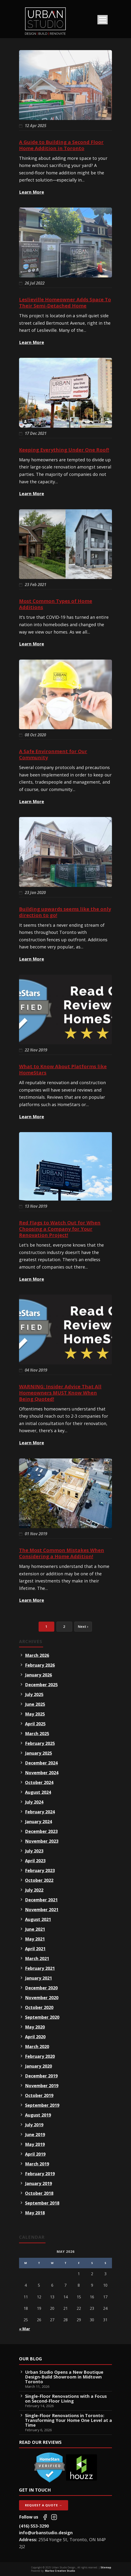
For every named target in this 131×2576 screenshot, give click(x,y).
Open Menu (102, 19)
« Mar (24, 2328)
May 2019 (35, 2144)
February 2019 (40, 2173)
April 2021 (35, 1949)
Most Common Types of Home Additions (55, 604)
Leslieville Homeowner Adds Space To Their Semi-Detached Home (65, 302)
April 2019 (35, 2154)
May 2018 (35, 2213)
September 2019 (42, 2105)
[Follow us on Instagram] (54, 2517)
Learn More (31, 192)
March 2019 (37, 2164)
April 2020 (35, 2037)
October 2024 (39, 1782)
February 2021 (40, 1968)
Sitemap (106, 2567)
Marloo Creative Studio (60, 2570)
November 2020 (41, 1997)
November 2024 (41, 1772)
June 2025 (35, 1704)
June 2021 (35, 1929)
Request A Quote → (43, 2505)
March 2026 (37, 1655)
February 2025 (40, 1743)
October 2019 (39, 2095)
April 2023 (35, 1860)
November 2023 (41, 1841)
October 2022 (39, 1880)
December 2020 (41, 1988)
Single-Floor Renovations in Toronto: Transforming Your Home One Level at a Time (68, 2420)
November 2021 (41, 1909)
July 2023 (34, 1851)
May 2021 (35, 1939)
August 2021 (38, 1919)
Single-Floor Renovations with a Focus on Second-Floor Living (66, 2398)
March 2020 (37, 2046)
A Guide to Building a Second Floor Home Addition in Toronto (61, 145)
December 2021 (41, 1900)
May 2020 (35, 2027)
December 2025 (41, 1684)
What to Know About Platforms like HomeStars (63, 1069)
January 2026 (38, 1675)
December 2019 (41, 2076)
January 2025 (38, 1753)
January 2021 (38, 1978)
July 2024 (34, 1802)
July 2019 (34, 2125)
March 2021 (37, 1958)
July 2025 (34, 1694)
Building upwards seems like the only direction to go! (65, 912)
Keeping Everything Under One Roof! (64, 450)
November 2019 (41, 2085)
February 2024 (40, 1812)
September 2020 (42, 2017)
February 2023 (40, 1870)
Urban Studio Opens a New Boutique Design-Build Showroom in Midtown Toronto (64, 2376)
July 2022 (34, 1890)
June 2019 (35, 2134)
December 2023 (41, 1831)
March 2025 (37, 1733)
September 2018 (42, 2203)
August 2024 (38, 1792)
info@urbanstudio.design (46, 2532)
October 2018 (39, 2193)
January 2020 (38, 2066)
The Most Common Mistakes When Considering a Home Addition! (61, 1553)
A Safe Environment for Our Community (53, 754)
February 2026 (40, 1665)
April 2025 (35, 1724)
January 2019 (38, 2183)
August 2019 (38, 2115)
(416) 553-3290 (34, 2526)
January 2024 (38, 1821)
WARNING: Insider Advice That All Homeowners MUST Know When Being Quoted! (60, 1392)
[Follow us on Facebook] (45, 2517)
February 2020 (40, 2056)
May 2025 (35, 1714)
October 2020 (39, 2007)
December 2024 (41, 1763)
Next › (83, 1626)
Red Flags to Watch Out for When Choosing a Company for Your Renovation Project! (60, 1228)
